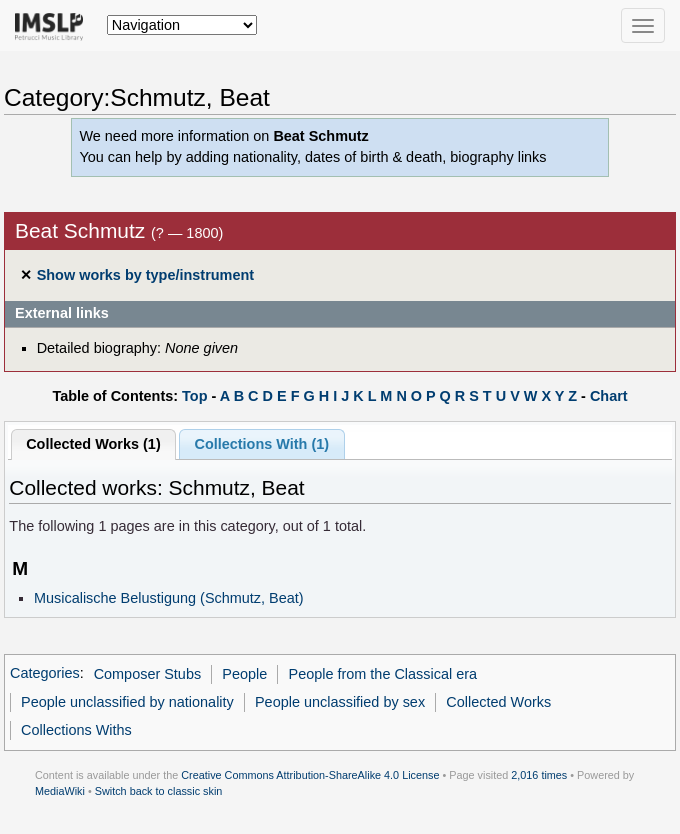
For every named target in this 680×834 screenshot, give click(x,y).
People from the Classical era (383, 674)
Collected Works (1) (93, 444)
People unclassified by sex (340, 702)
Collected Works (498, 702)
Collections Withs (76, 730)
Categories (45, 674)
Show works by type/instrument (145, 275)
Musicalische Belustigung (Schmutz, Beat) (169, 598)
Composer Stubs (148, 674)
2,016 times (539, 775)
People (244, 674)
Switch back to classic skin (159, 791)
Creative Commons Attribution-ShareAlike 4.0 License (310, 775)
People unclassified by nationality (127, 702)
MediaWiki (60, 791)
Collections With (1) (261, 444)
